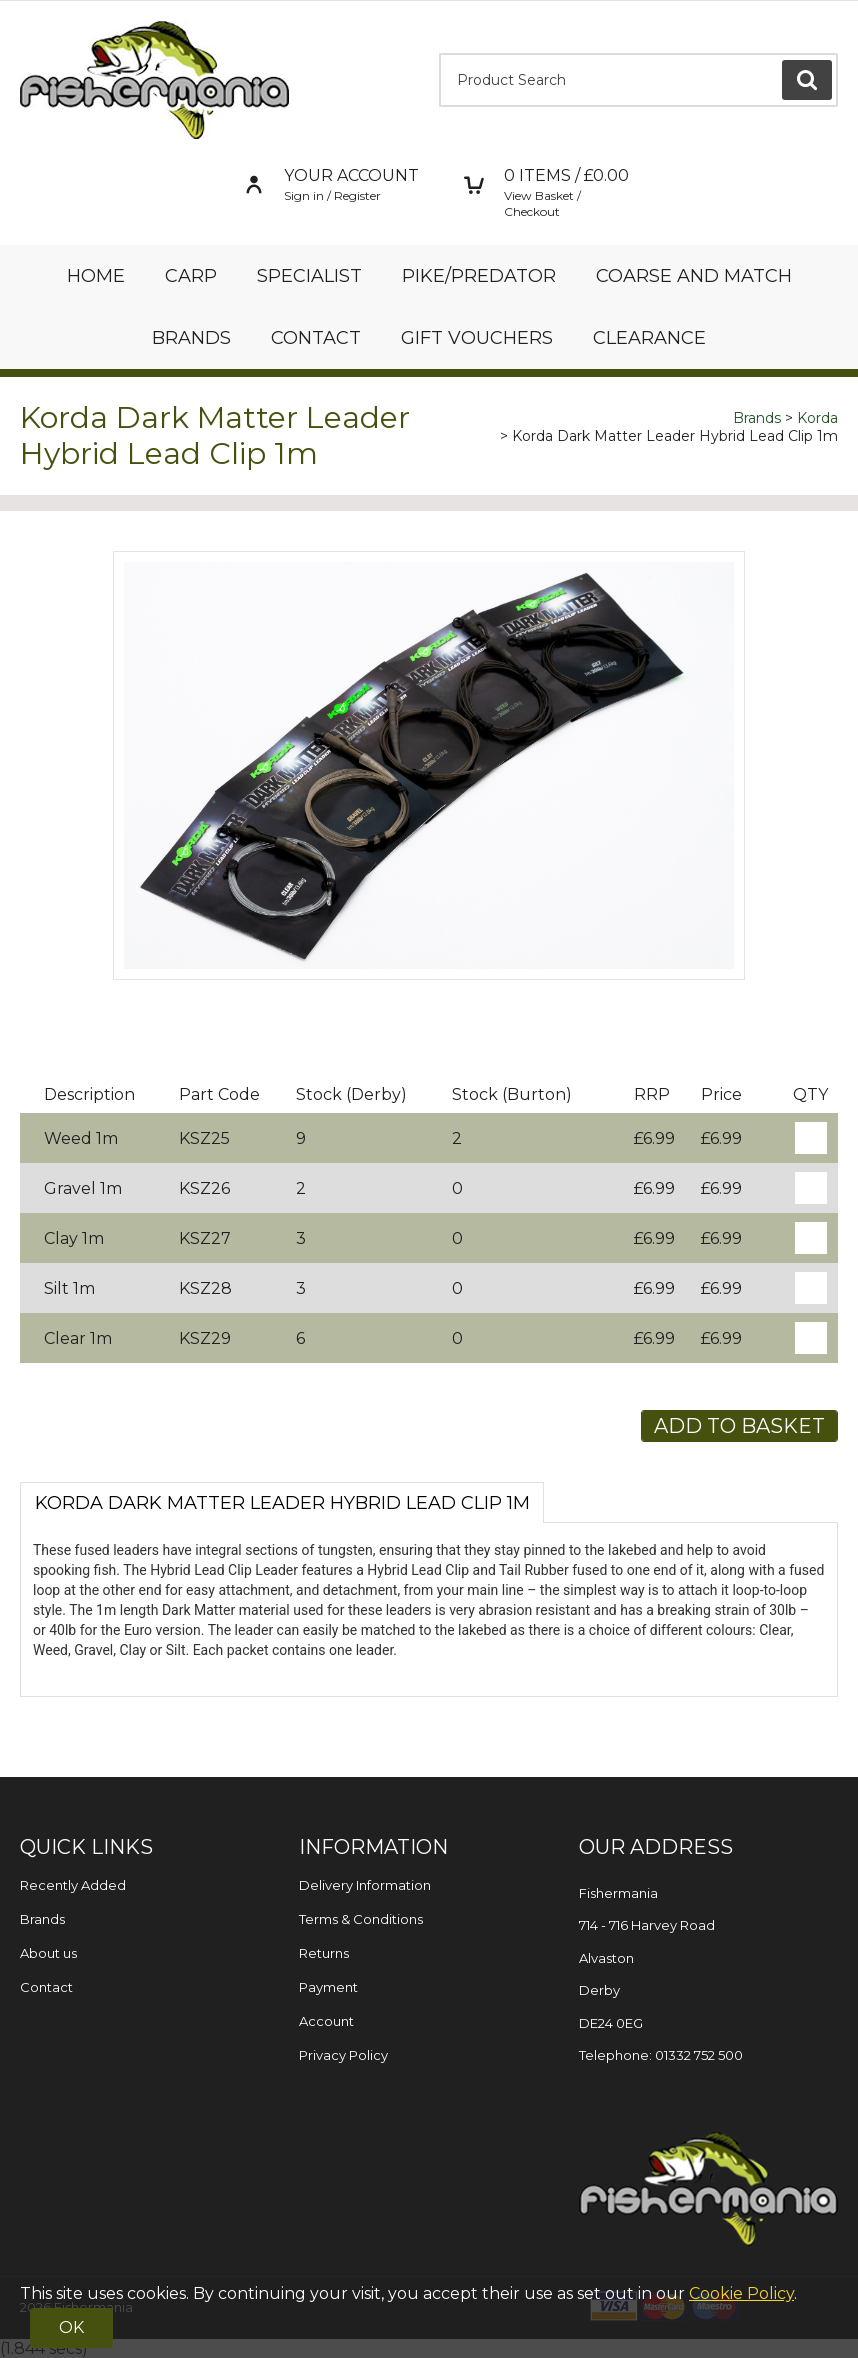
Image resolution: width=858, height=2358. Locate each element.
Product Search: (439, 53)
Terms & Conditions (361, 1919)
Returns (324, 1953)
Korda (817, 418)
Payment (328, 1987)
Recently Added (73, 1885)
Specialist (309, 276)
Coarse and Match (694, 276)
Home (96, 276)
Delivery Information (365, 1885)
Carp (191, 276)
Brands (191, 338)
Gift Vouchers (477, 338)
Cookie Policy (741, 2293)
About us (48, 1953)
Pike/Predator (479, 276)
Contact (316, 338)
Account (326, 2021)
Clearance (649, 338)
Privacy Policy (343, 2055)
